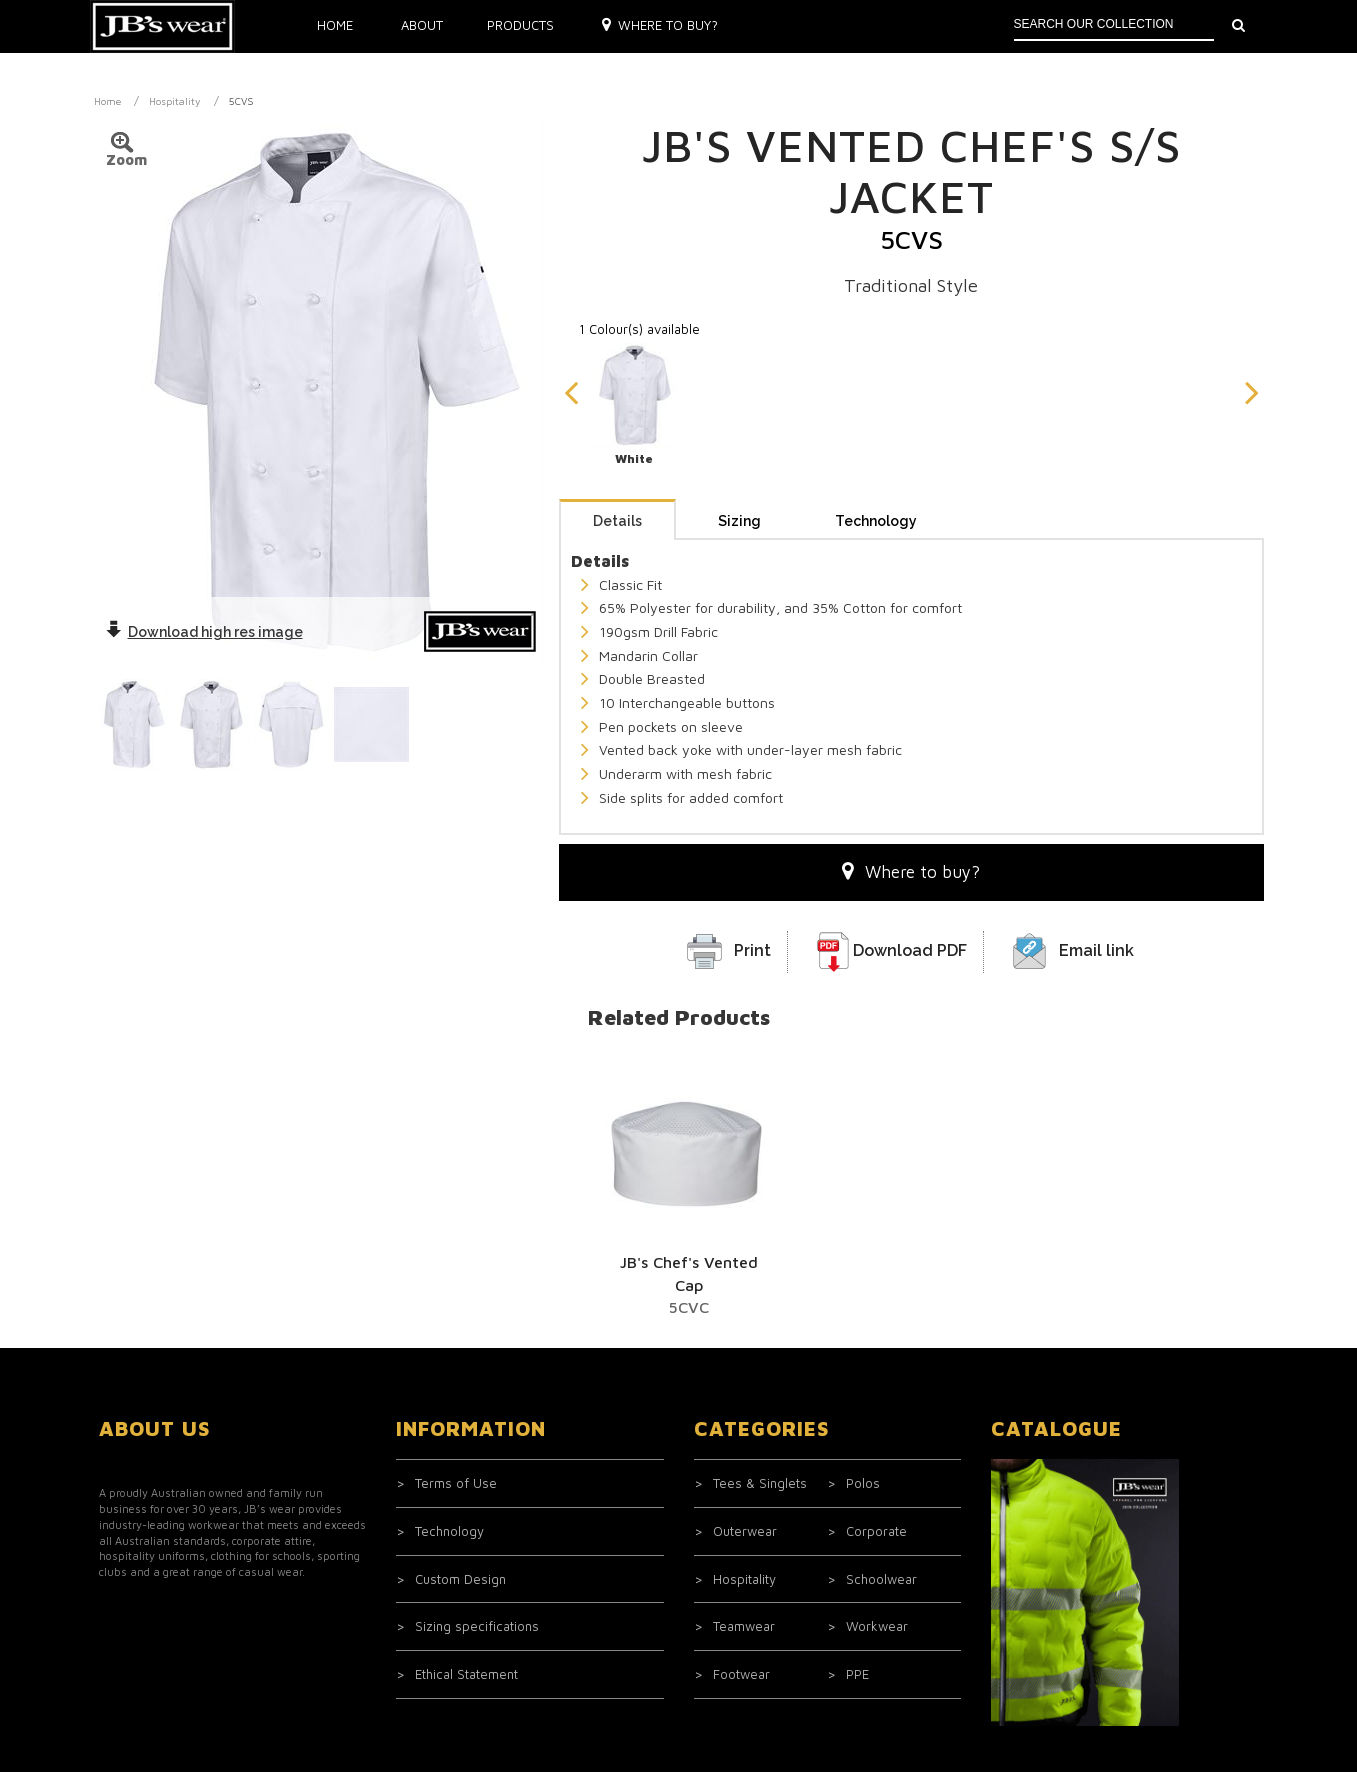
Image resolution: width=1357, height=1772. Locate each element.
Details (617, 368)
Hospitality (175, 101)
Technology (876, 368)
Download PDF (910, 797)
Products (520, 25)
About (422, 25)
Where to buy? (660, 25)
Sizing (739, 368)
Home (335, 25)
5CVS (241, 101)
